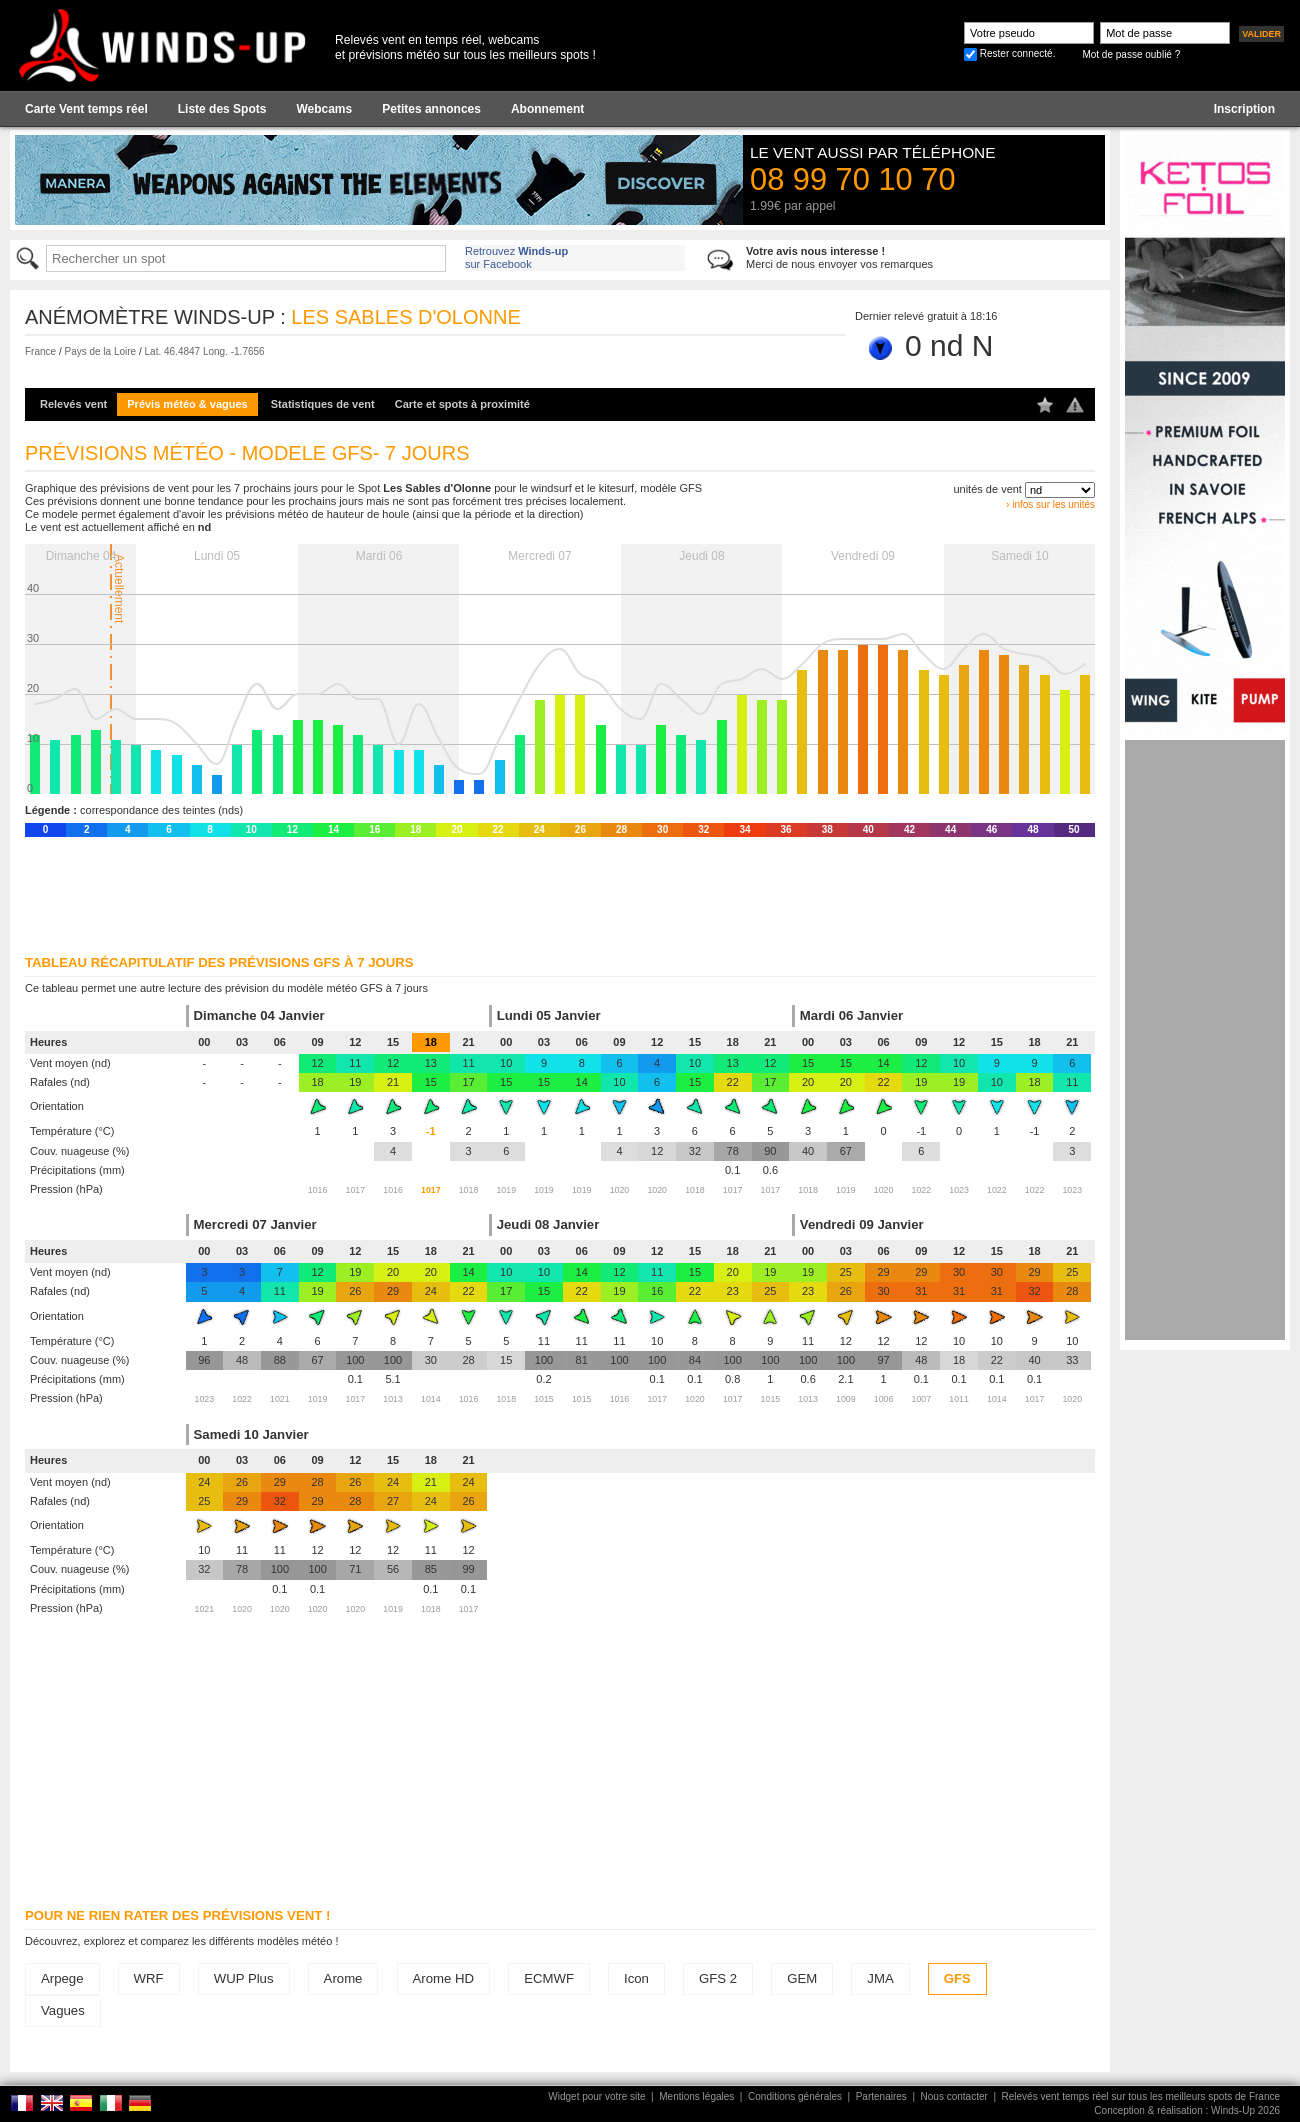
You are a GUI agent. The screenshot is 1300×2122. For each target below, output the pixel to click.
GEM (802, 1978)
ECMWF (549, 1978)
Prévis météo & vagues (187, 404)
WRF (149, 1978)
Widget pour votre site (596, 2096)
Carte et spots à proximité (462, 404)
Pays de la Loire (100, 351)
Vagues (63, 2010)
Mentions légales (696, 2096)
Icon (636, 1978)
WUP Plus (244, 1978)
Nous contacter (954, 2096)
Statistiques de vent (323, 404)
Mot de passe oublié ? (1131, 54)
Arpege (62, 1978)
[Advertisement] (1205, 1040)
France (40, 351)
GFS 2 (718, 1978)
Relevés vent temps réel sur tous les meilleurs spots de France (1141, 2096)
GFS (957, 1978)
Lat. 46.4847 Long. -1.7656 (205, 351)
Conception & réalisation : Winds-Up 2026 (1187, 2110)
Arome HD (444, 1978)
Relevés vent (73, 404)
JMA (880, 1978)
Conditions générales (795, 2096)
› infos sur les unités (1050, 504)
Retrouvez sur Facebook (516, 257)
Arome (343, 1978)
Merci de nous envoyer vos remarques (839, 257)
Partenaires (881, 2096)
